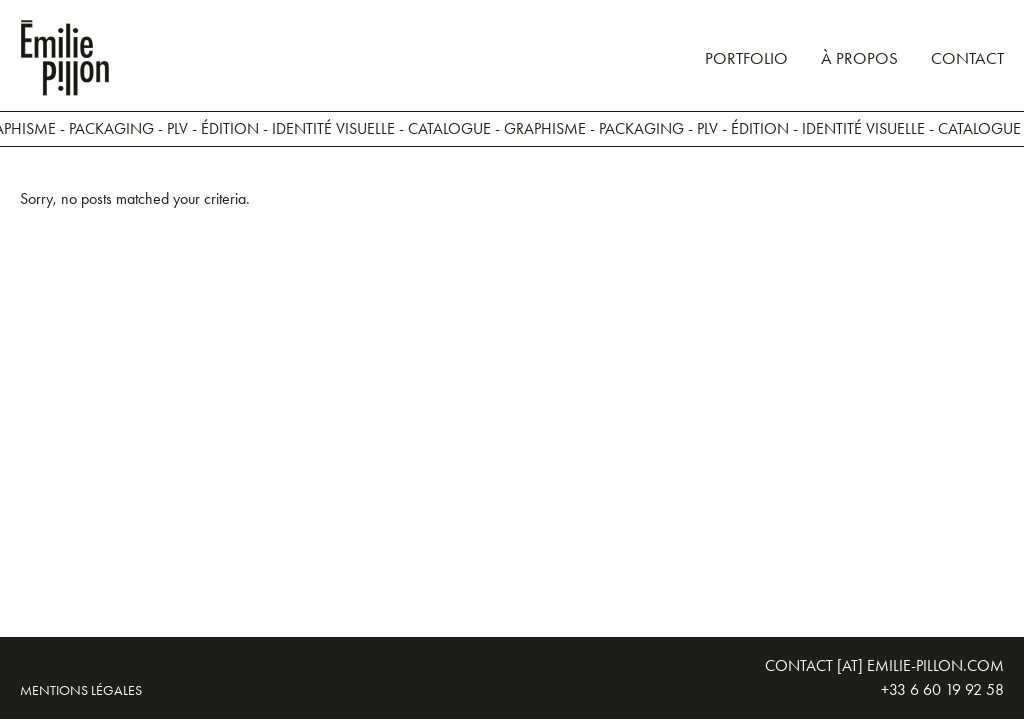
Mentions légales (81, 690)
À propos (859, 58)
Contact (967, 58)
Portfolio (746, 58)
